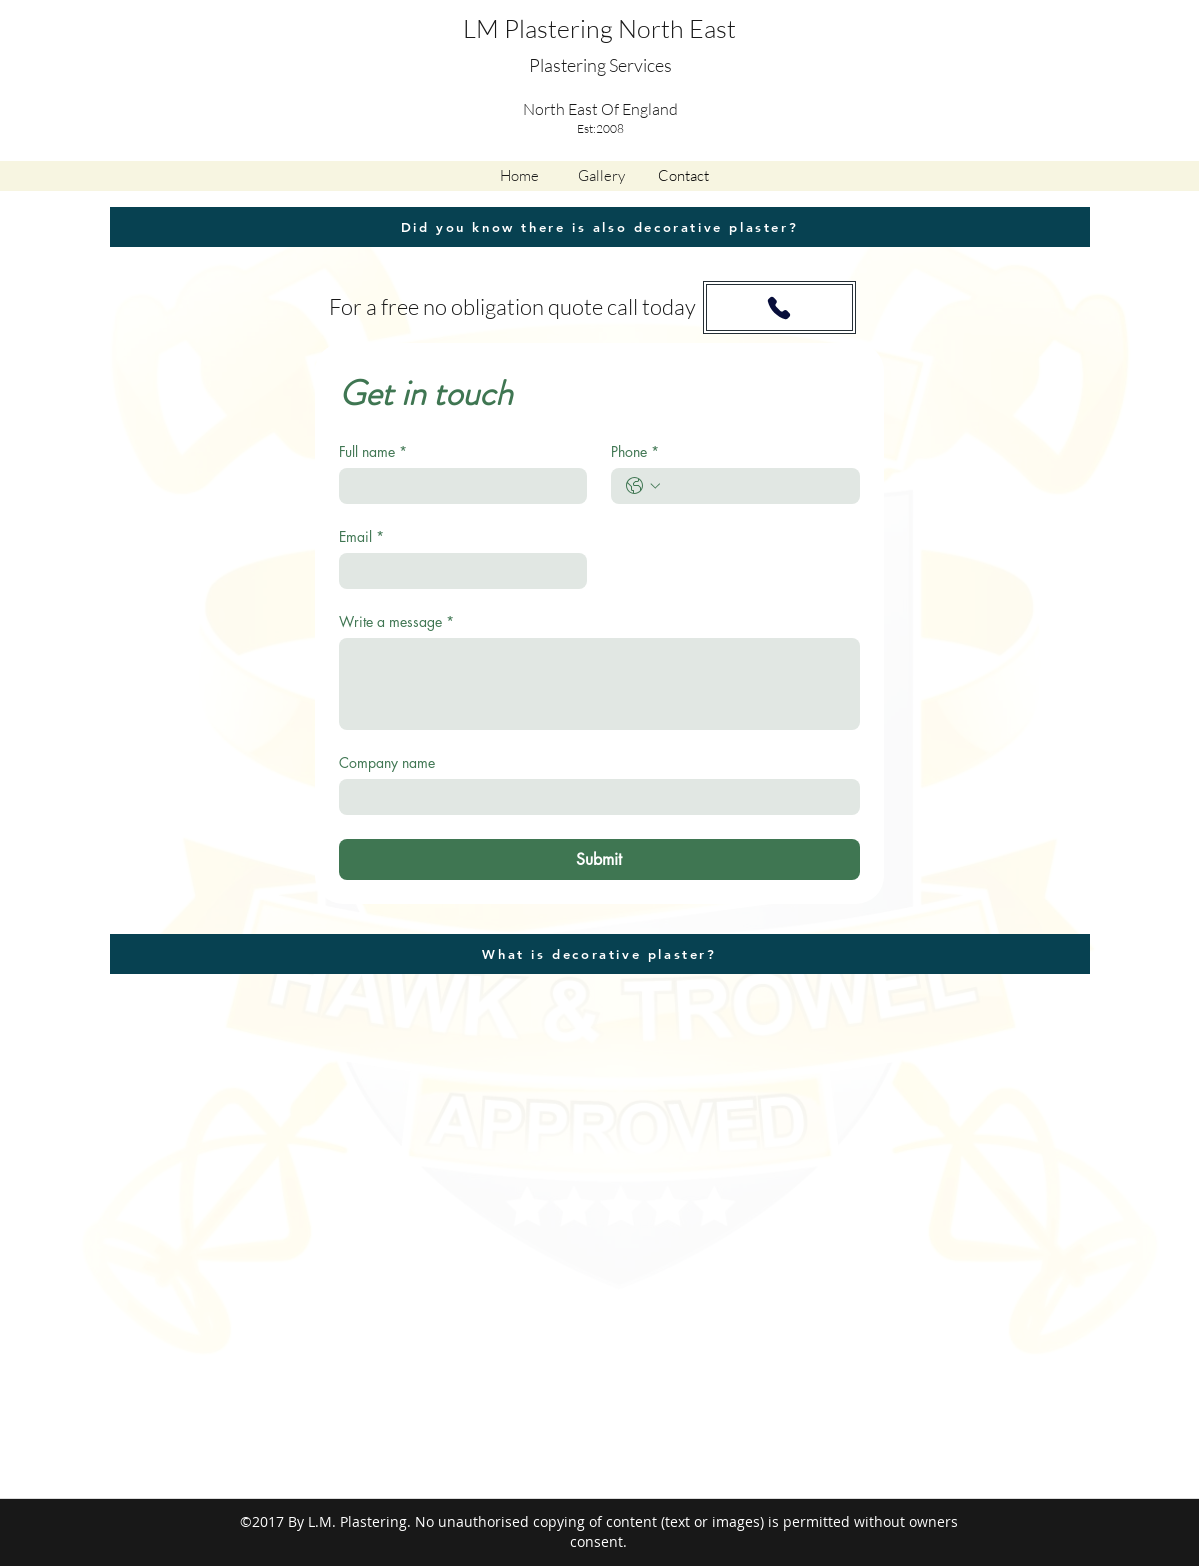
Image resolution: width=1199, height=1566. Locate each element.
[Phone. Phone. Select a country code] (643, 486)
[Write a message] (599, 684)
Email (361, 536)
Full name (373, 451)
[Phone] (779, 308)
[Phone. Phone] (755, 486)
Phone (635, 451)
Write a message (396, 621)
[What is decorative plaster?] (600, 954)
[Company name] (593, 797)
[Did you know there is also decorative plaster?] (600, 227)
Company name (387, 762)
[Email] (457, 571)
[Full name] (457, 486)
